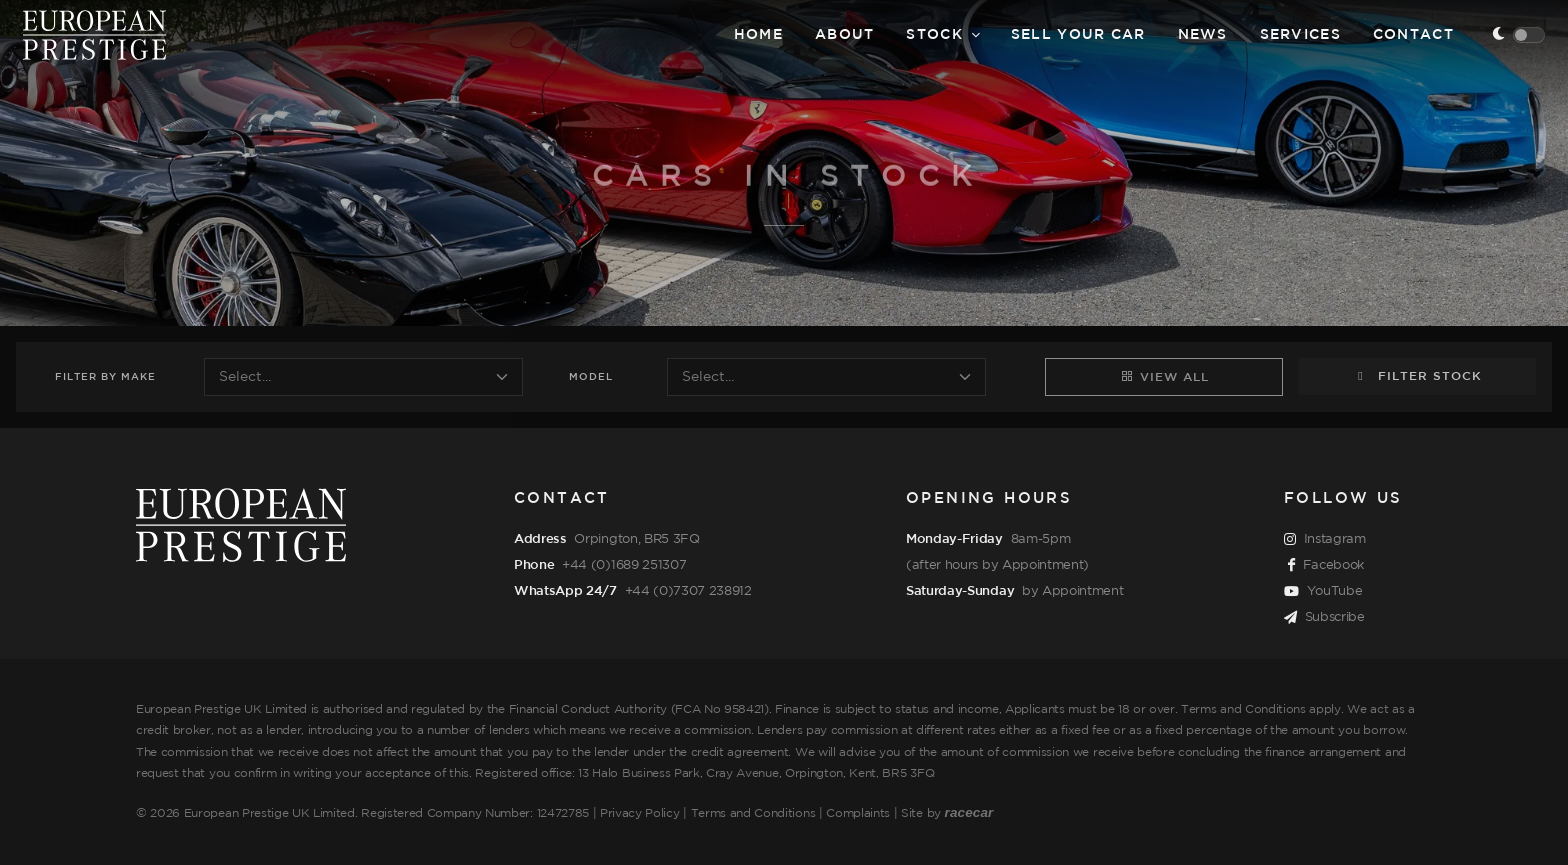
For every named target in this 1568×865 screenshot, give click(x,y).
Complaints (858, 813)
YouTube (1323, 592)
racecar (969, 812)
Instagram (1325, 540)
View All (1164, 376)
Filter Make (105, 377)
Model (591, 377)
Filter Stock (1417, 376)
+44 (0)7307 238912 (688, 591)
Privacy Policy (640, 813)
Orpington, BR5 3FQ (636, 539)
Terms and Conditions (753, 813)
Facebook (1326, 566)
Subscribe (1324, 618)
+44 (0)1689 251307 (624, 565)
